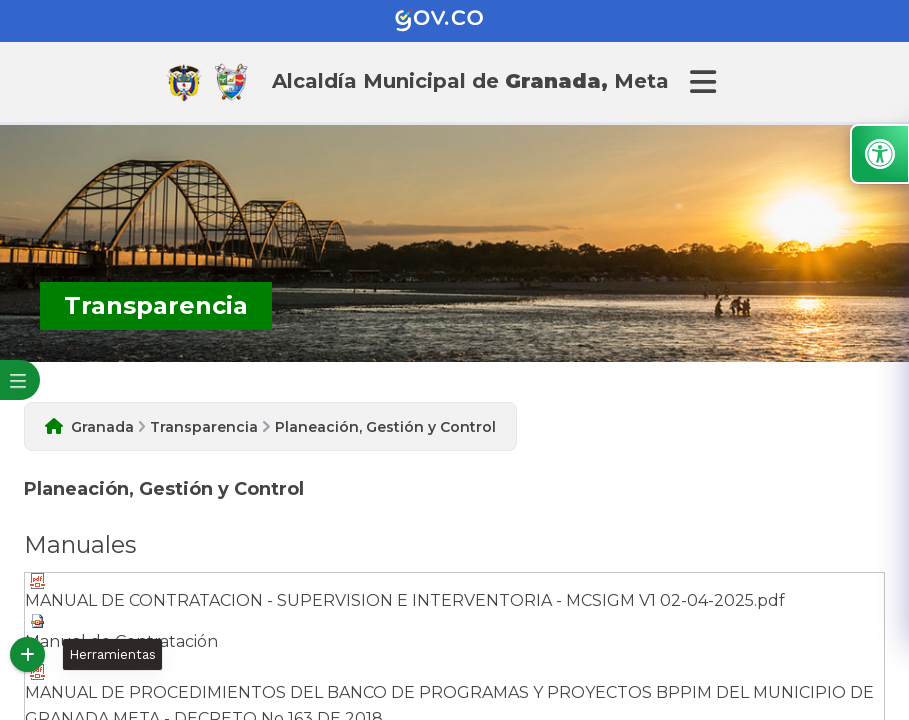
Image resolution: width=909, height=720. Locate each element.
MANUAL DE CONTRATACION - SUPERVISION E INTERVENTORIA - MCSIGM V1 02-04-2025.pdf (405, 591)
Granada (102, 427)
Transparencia (204, 427)
